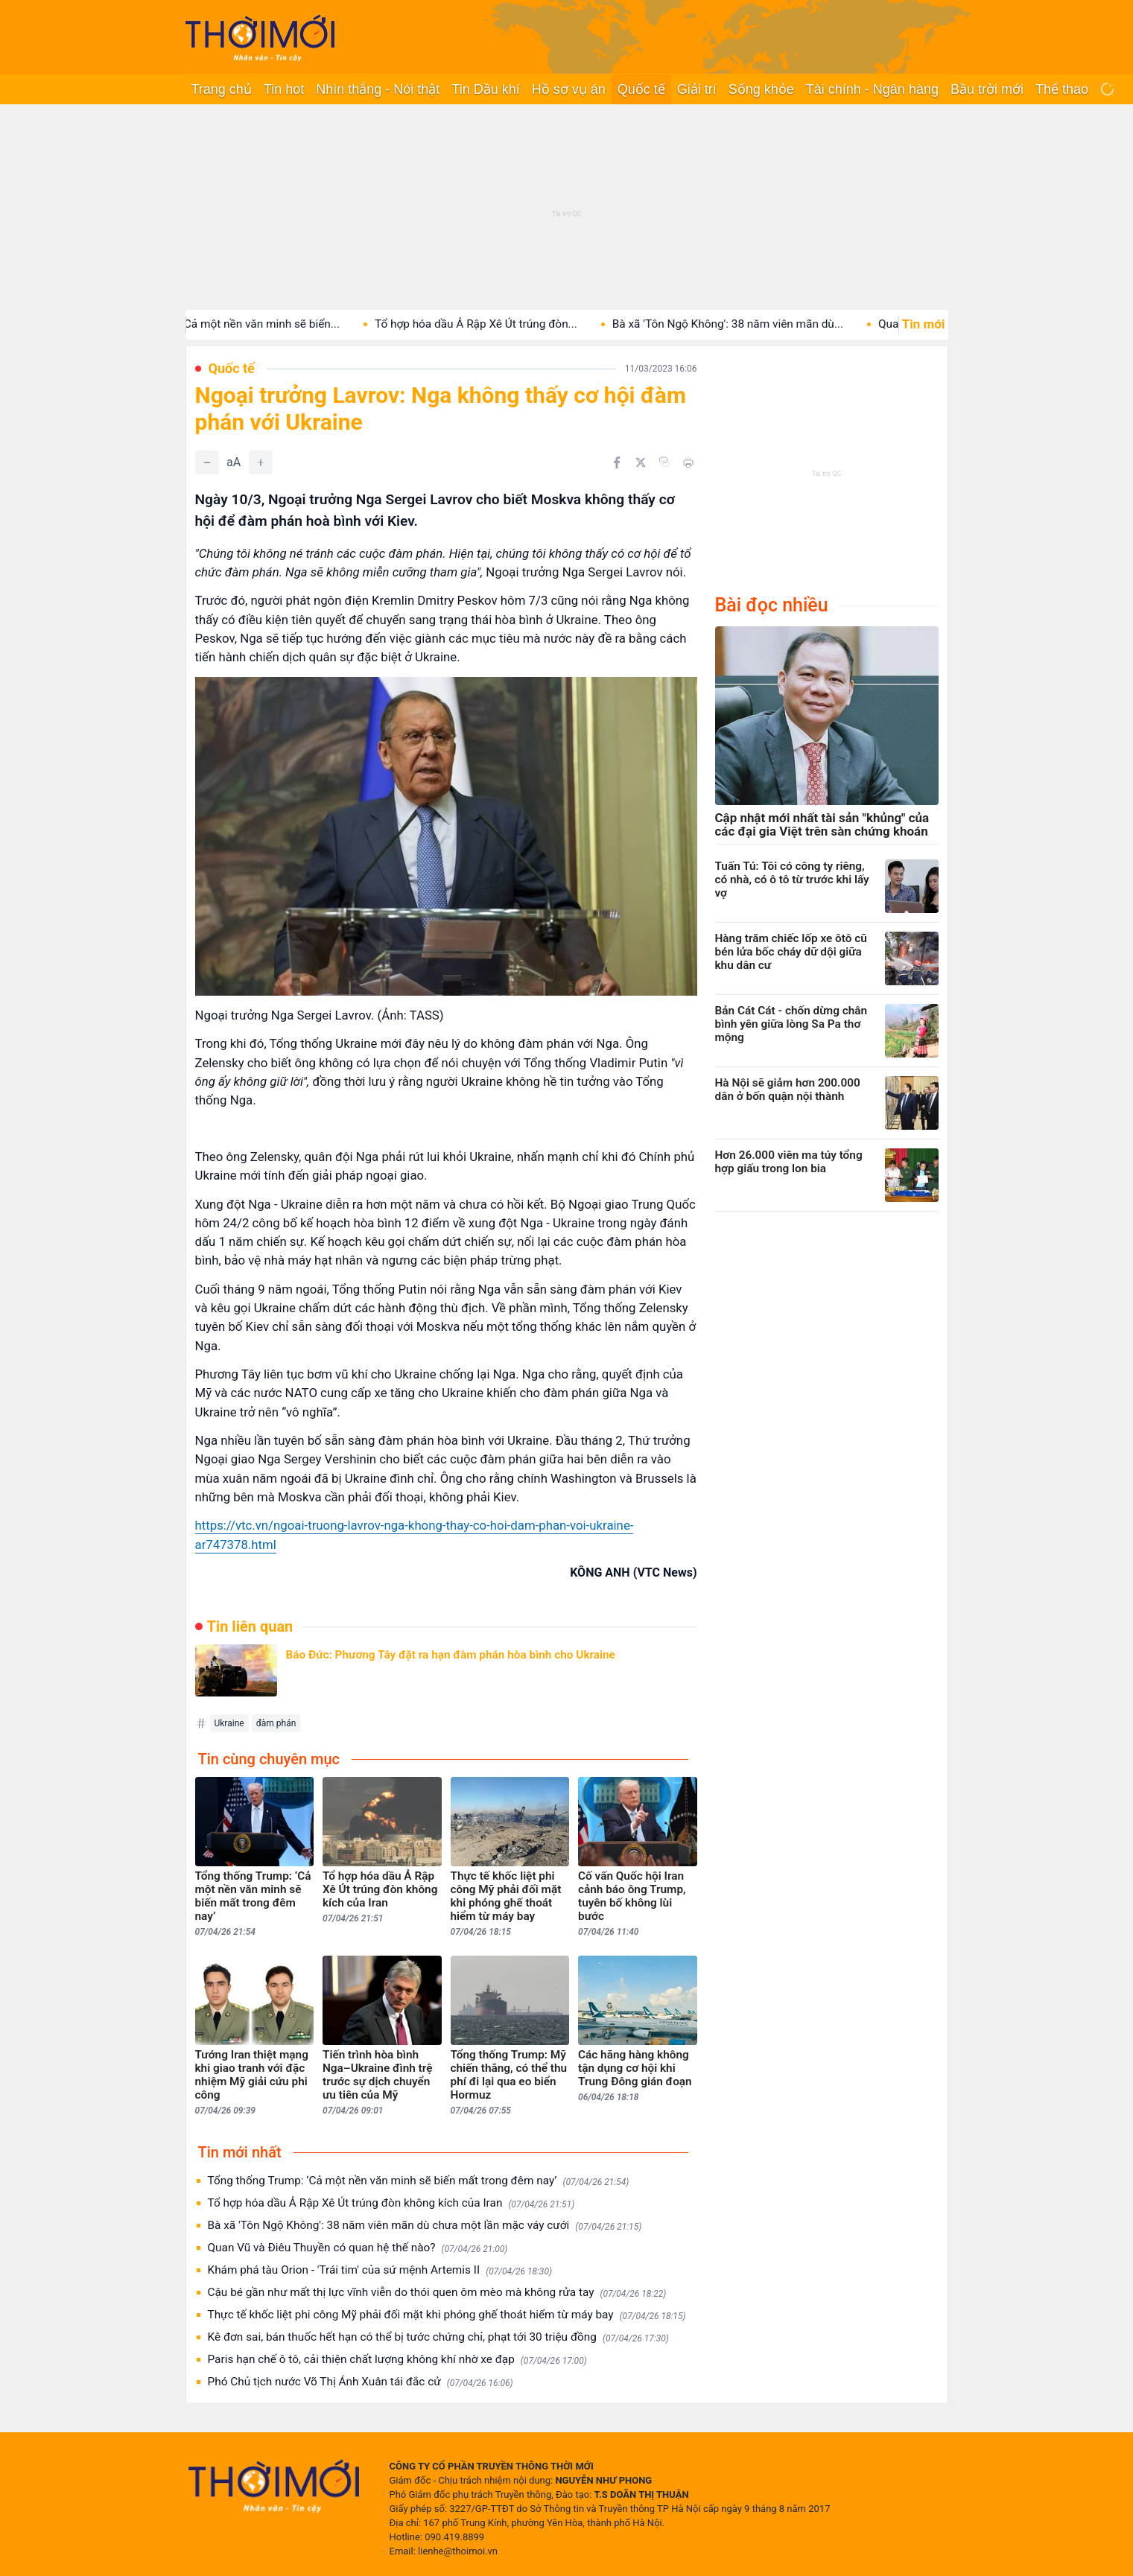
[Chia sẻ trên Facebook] (617, 462)
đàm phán (276, 1723)
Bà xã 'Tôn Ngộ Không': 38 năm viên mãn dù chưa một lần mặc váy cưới (425, 2226)
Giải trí (697, 89)
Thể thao (1061, 89)
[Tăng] (261, 462)
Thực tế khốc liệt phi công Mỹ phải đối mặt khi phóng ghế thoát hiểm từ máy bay (447, 2315)
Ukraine (229, 1723)
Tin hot (284, 89)
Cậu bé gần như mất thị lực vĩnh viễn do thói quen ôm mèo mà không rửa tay (437, 2293)
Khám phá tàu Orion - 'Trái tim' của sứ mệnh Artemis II (380, 2270)
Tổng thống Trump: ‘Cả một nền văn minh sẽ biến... (235, 324)
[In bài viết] (688, 462)
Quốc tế (641, 89)
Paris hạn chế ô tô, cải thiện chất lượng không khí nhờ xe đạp (397, 2360)
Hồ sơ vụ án (569, 89)
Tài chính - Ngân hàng (872, 89)
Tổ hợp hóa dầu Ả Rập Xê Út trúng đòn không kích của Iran (391, 2203)
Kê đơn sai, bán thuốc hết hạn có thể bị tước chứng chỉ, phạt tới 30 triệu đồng (438, 2337)
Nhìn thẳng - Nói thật (377, 89)
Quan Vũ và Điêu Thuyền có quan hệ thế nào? (358, 2248)
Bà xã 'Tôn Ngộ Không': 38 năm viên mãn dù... (751, 324)
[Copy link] (664, 462)
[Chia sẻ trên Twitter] (641, 462)
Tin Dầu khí (485, 89)
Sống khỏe (761, 89)
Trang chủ (221, 89)
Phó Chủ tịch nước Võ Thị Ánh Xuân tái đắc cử (360, 2382)
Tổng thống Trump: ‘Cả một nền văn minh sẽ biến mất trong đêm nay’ (418, 2181)
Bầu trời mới (986, 89)
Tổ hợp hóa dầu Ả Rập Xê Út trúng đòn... (500, 324)
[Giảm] (207, 462)
